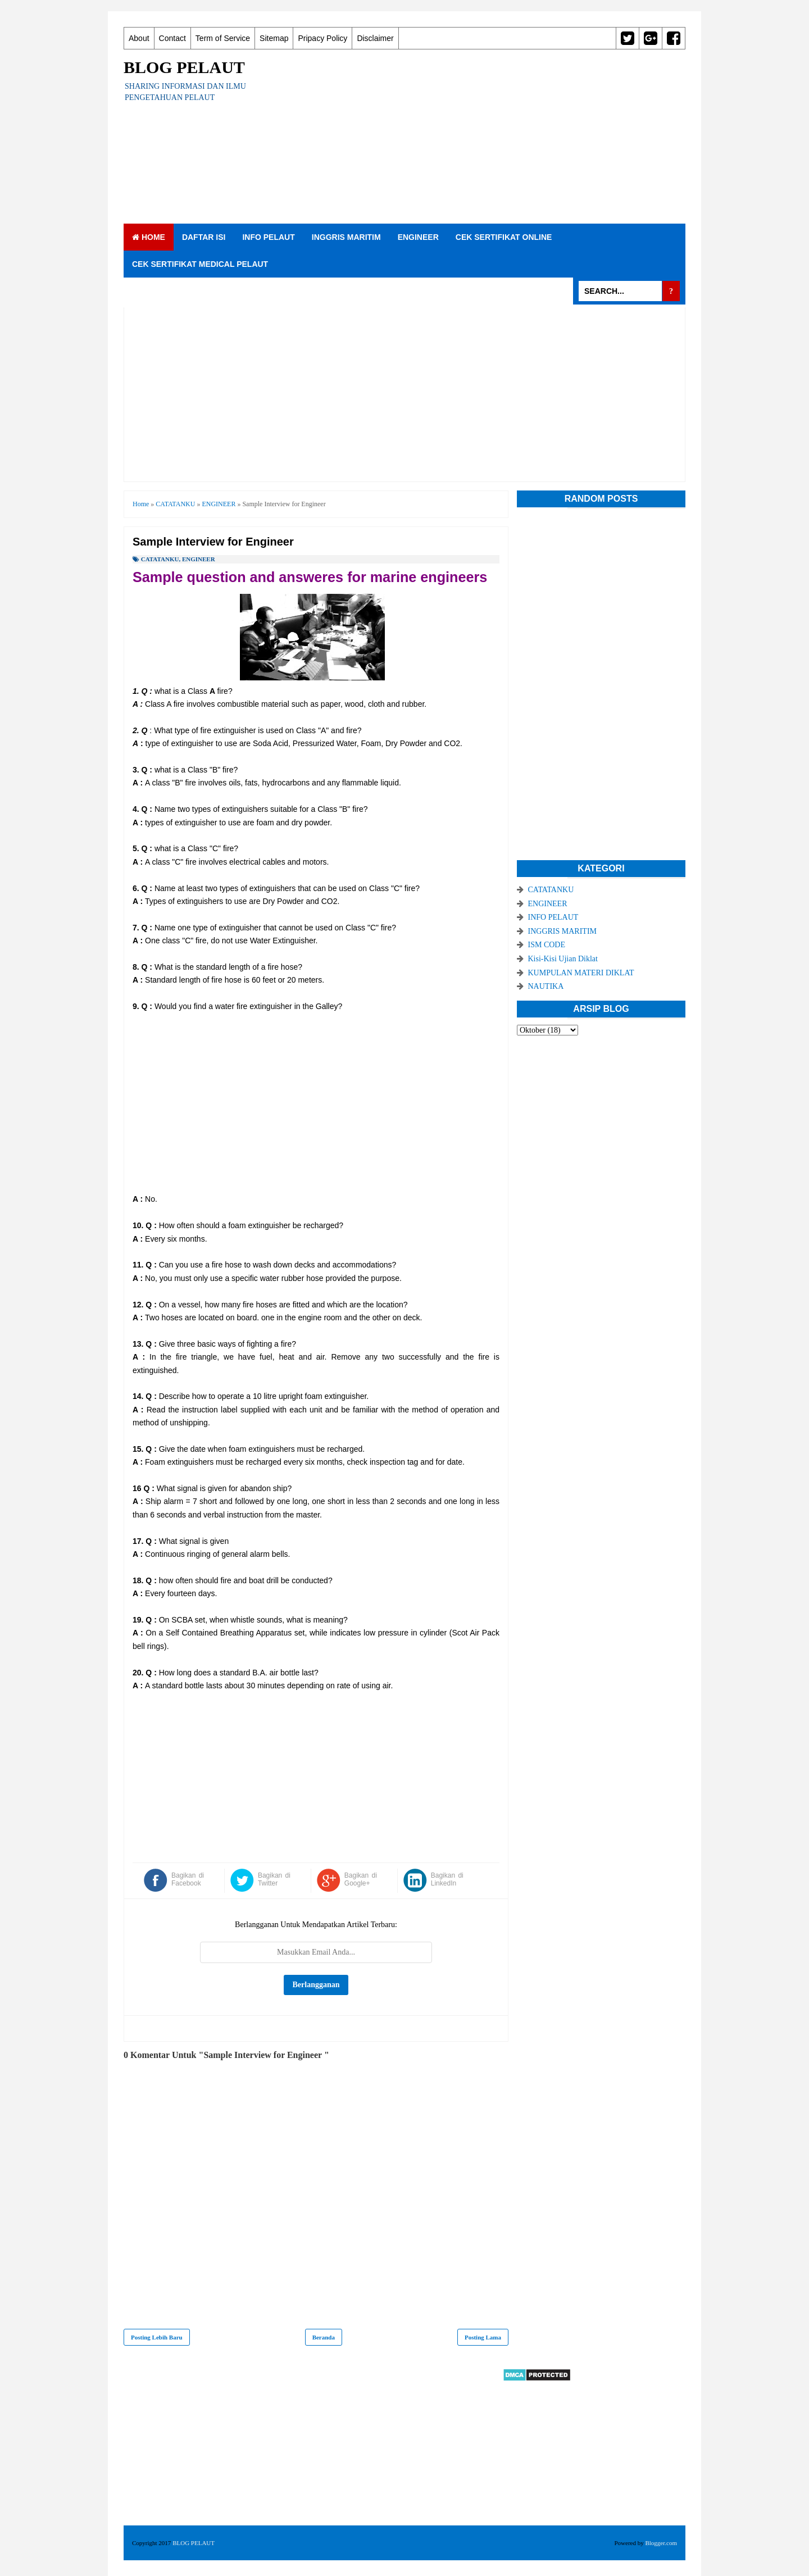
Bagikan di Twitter (274, 1879)
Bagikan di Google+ (360, 1879)
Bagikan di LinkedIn (447, 1879)
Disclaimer (375, 38)
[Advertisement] (480, 136)
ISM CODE (547, 945)
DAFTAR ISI (204, 237)
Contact (172, 38)
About (139, 38)
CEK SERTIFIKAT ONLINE (504, 237)
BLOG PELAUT (184, 67)
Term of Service (223, 38)
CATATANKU (160, 559)
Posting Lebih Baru (157, 2337)
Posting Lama (483, 2337)
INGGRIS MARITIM (346, 237)
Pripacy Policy (322, 38)
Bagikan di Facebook (187, 1879)
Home (148, 237)
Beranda (323, 2337)
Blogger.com (661, 2542)
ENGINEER (418, 237)
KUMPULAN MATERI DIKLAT (581, 973)
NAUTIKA (546, 986)
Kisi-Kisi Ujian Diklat (563, 959)
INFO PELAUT (268, 237)
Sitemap (274, 38)
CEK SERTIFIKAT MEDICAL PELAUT (200, 264)
